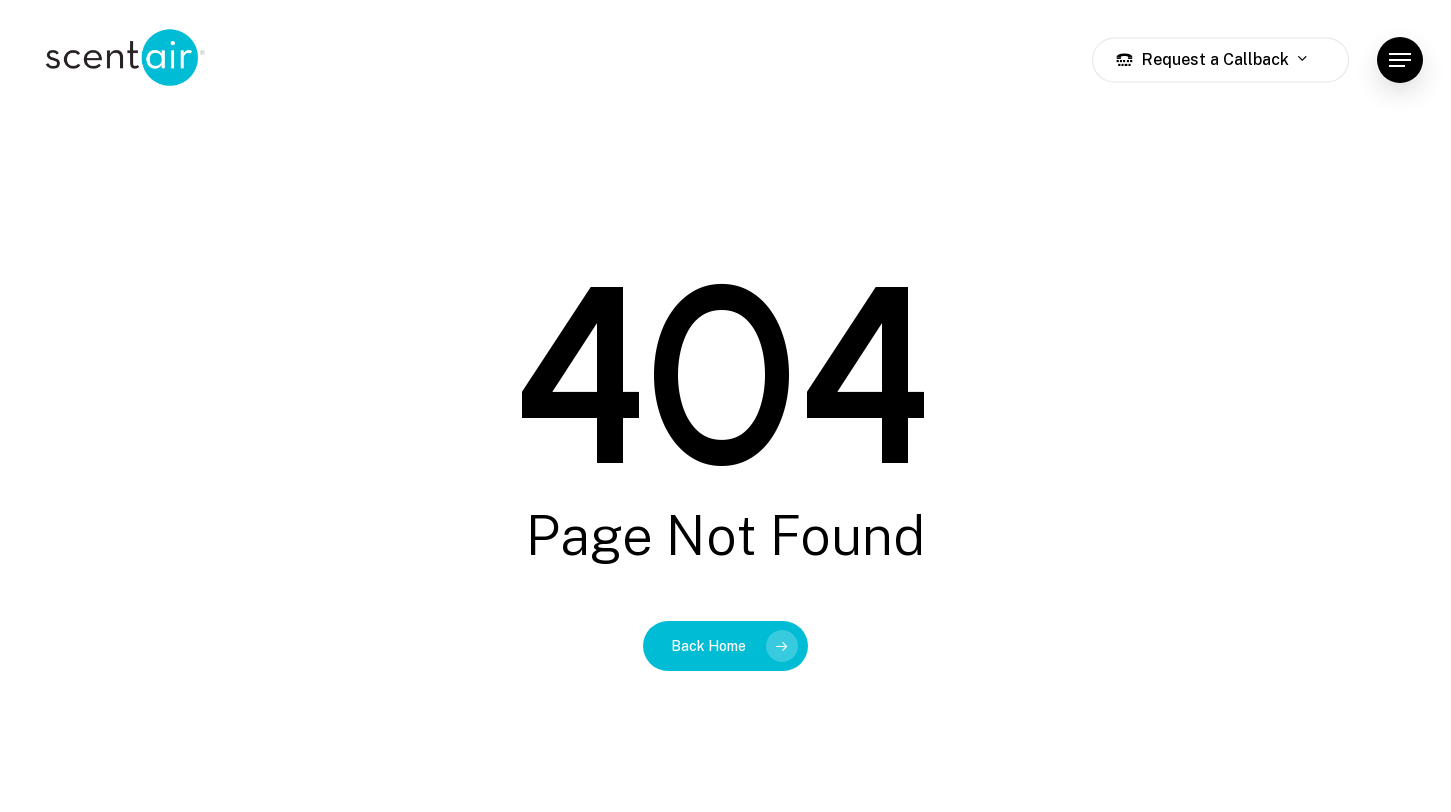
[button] (1400, 60)
